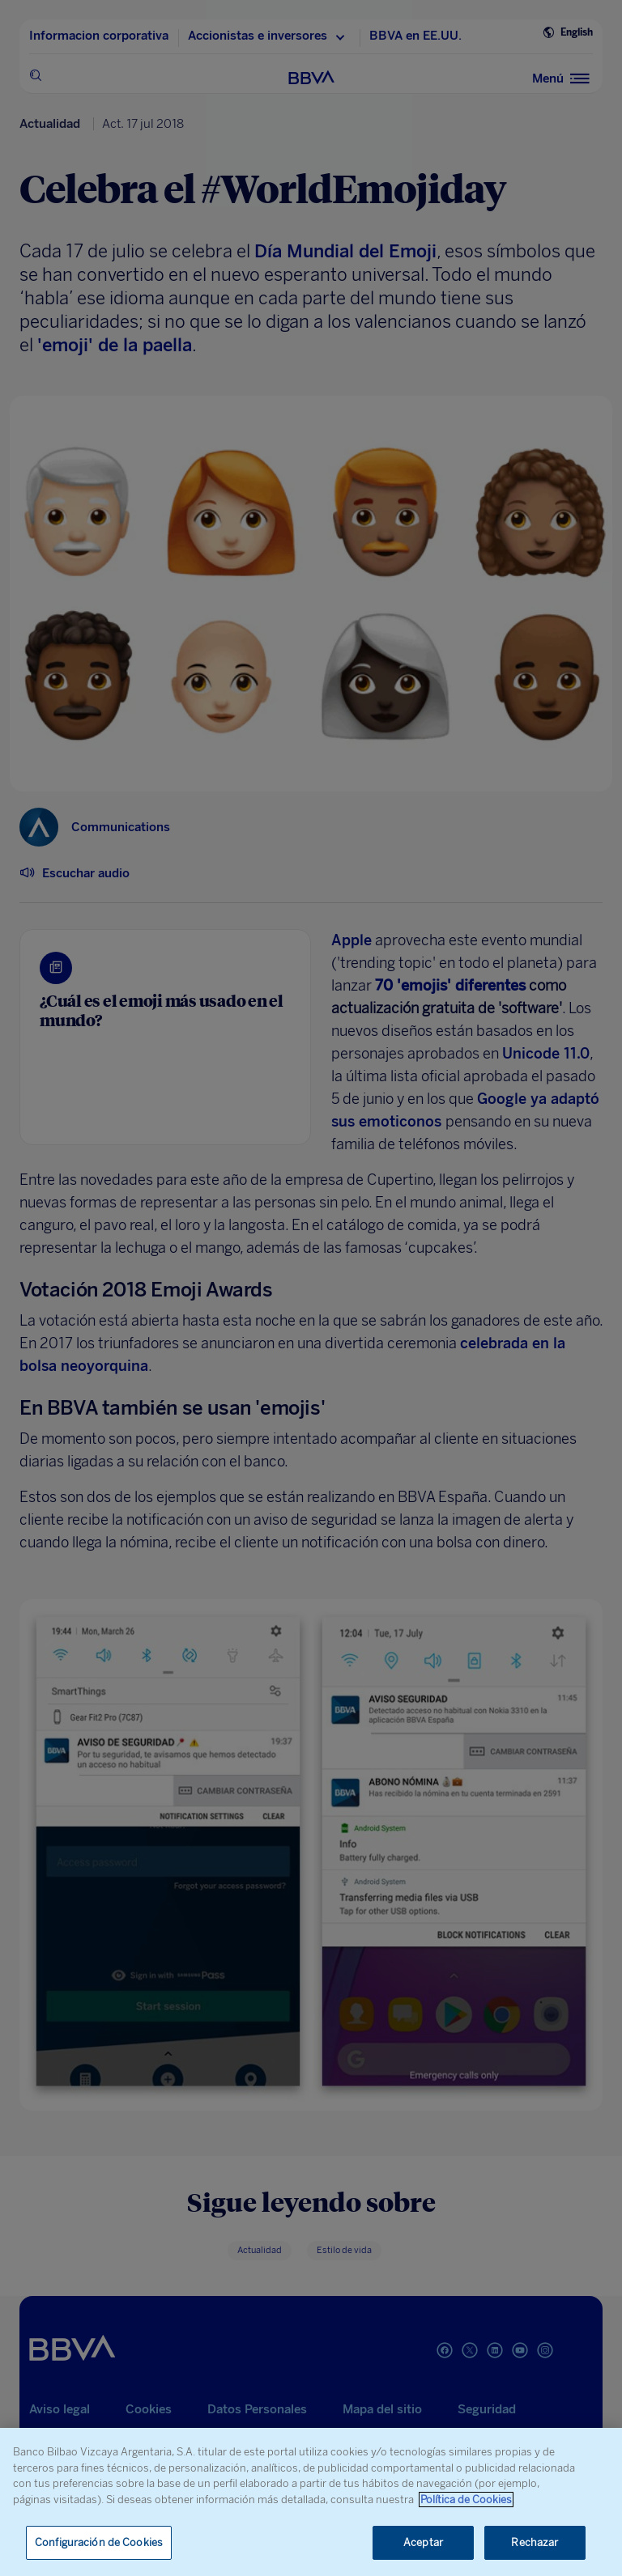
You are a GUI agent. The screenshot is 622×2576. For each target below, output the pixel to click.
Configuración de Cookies (99, 2542)
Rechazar (534, 2542)
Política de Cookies (466, 2499)
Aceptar (423, 2542)
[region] (311, 2502)
